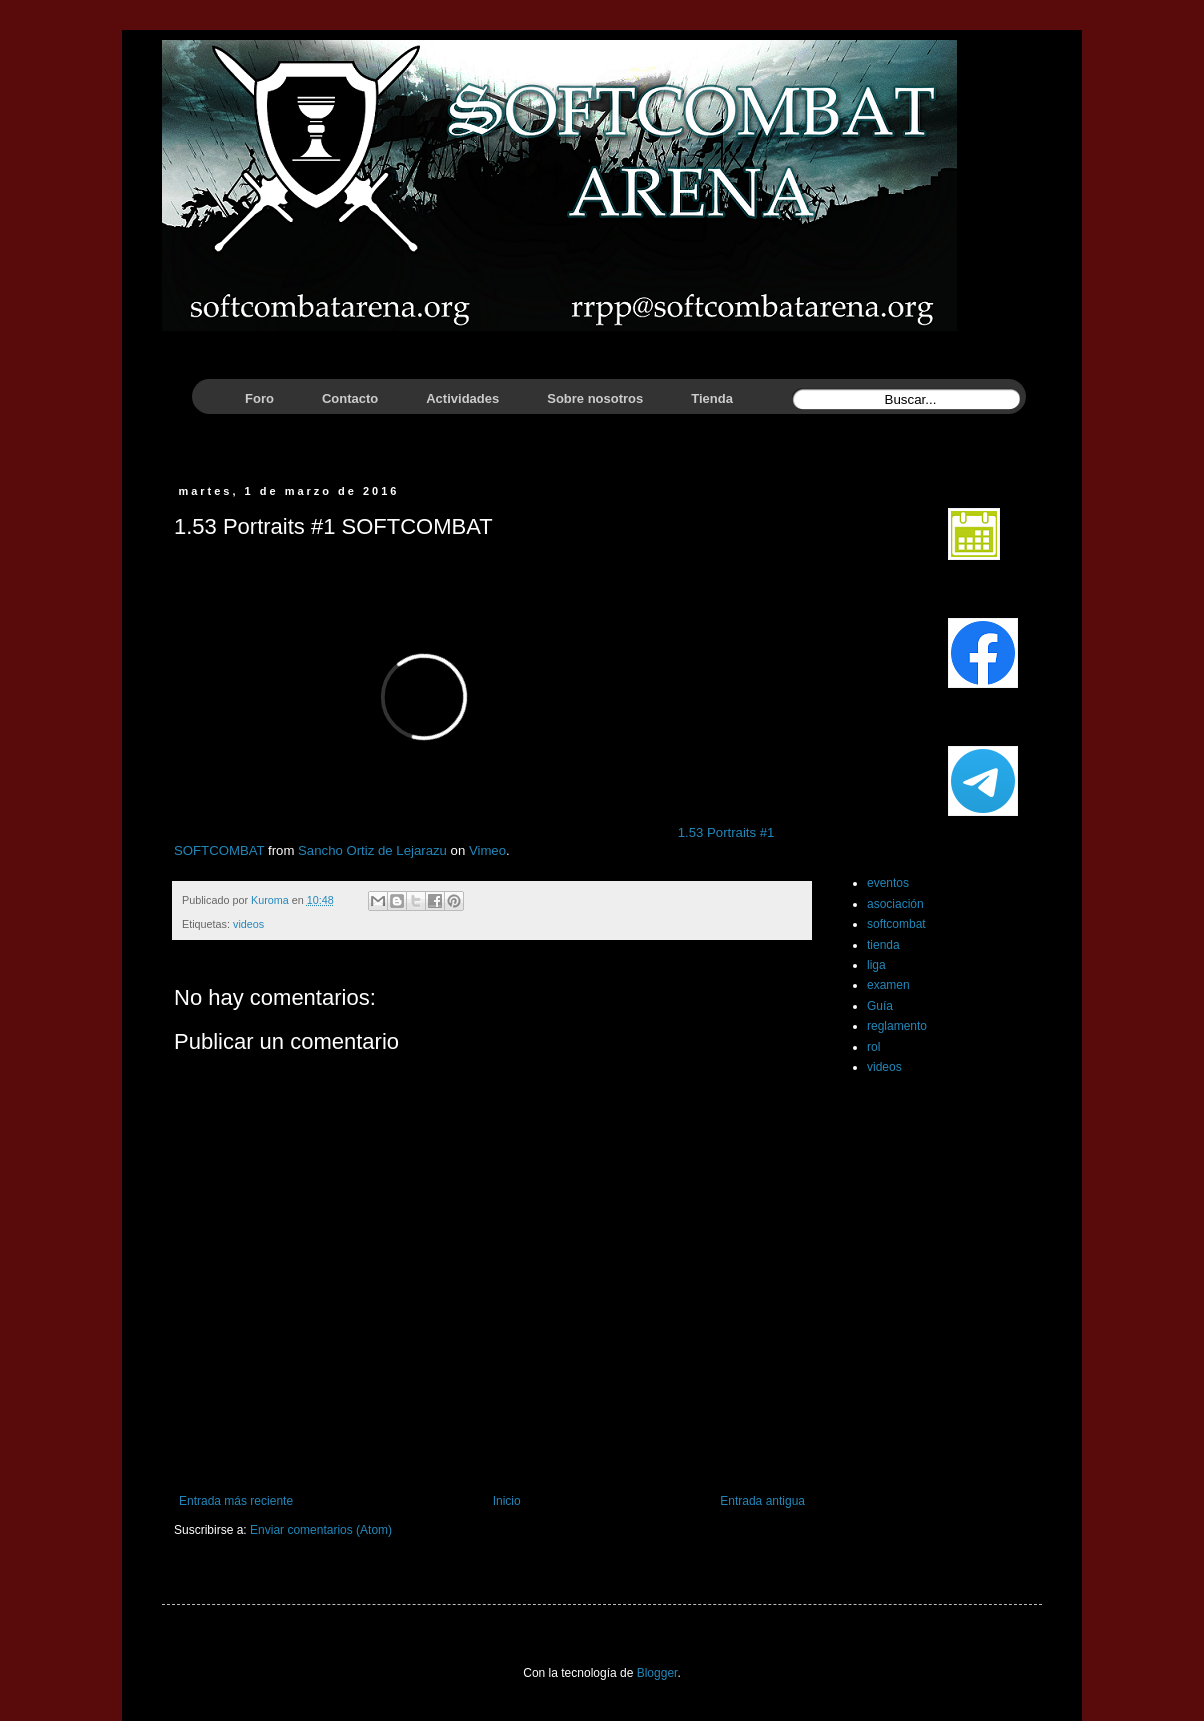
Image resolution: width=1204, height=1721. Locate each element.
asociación (895, 904)
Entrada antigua (762, 1501)
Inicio (507, 1501)
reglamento (897, 1026)
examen (888, 985)
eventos (888, 883)
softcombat (896, 924)
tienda (883, 945)
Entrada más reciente (236, 1501)
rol (873, 1047)
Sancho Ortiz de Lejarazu (372, 850)
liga (876, 965)
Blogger (657, 1673)
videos (248, 924)
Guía (880, 1006)
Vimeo (487, 850)
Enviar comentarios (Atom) (321, 1530)
